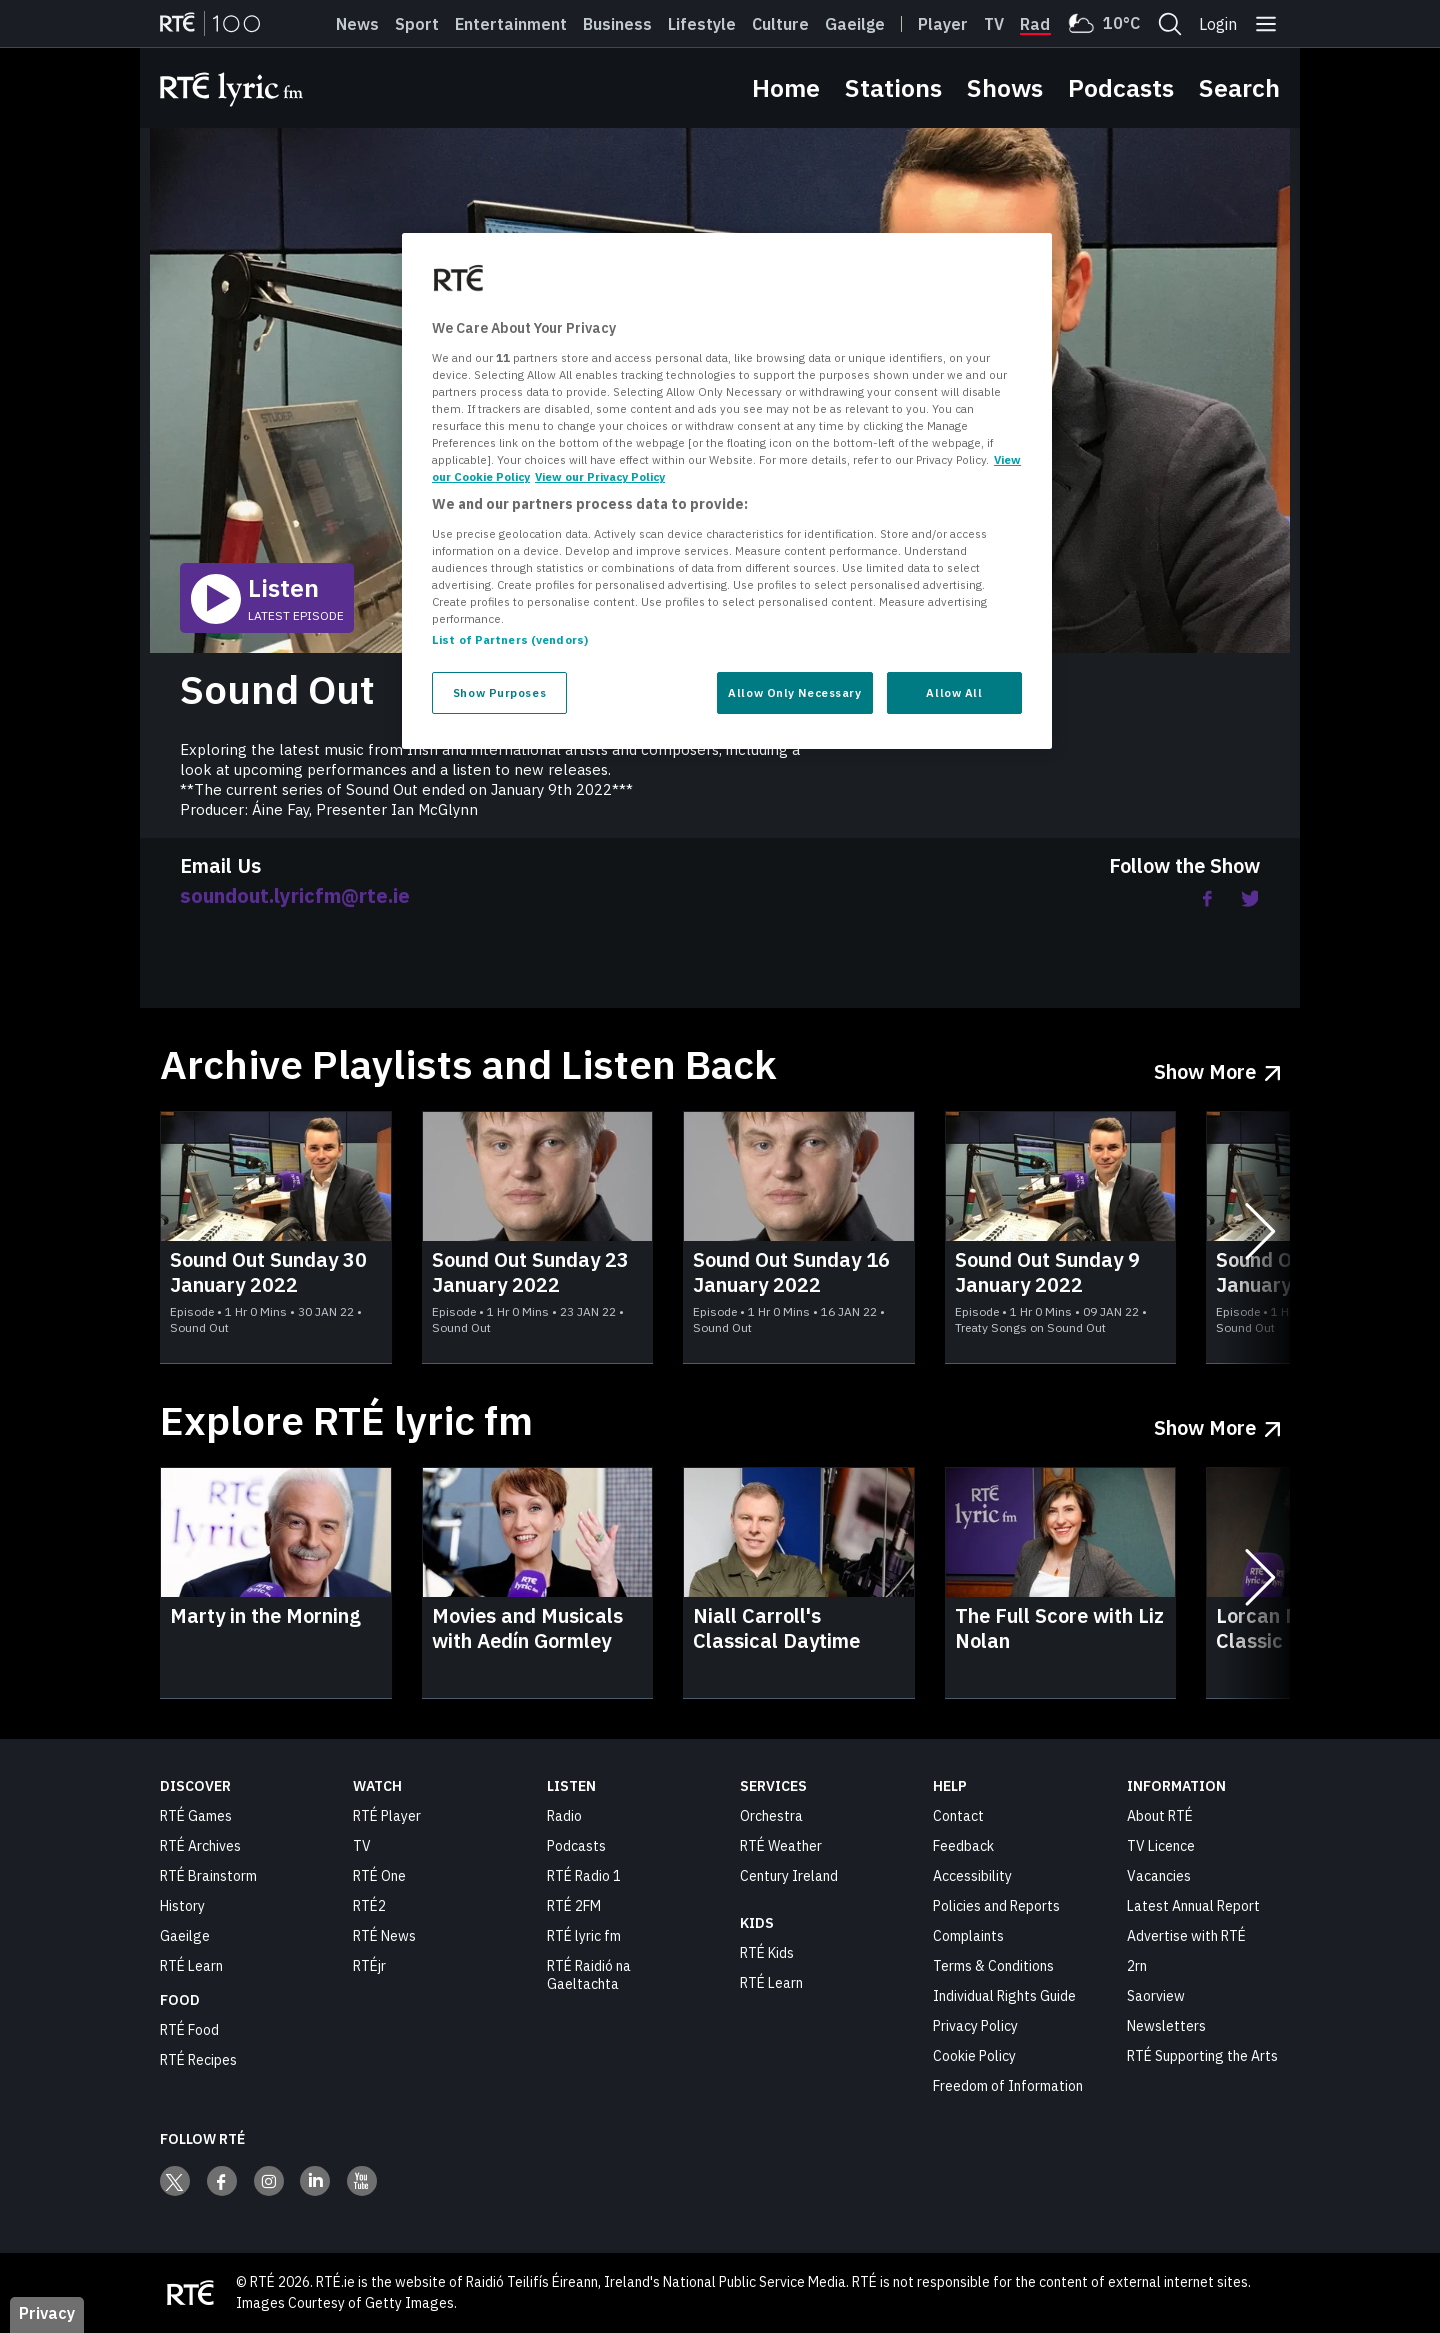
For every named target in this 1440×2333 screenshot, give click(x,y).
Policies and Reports (996, 1906)
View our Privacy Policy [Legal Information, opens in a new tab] (600, 476)
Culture (780, 24)
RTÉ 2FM (574, 1906)
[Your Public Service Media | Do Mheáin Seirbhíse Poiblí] (190, 2293)
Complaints (968, 1936)
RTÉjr (369, 1966)
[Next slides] (1260, 1237)
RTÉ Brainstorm (208, 1876)
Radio (1042, 24)
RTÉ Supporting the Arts (1202, 2056)
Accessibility (972, 1876)
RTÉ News (384, 1936)
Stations (893, 87)
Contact (958, 1816)
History (182, 1906)
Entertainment (511, 24)
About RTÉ (1160, 1816)
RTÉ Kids (767, 1953)
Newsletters (1166, 2026)
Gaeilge (855, 24)
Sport (417, 24)
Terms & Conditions (993, 1966)
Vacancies (1159, 1876)
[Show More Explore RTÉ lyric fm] (1217, 1420)
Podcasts (1121, 87)
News (357, 24)
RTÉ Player (387, 1816)
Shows (1005, 87)
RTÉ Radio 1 (584, 1876)
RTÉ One (379, 1876)
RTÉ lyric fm (584, 1936)
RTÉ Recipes (198, 2060)
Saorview (1156, 1996)
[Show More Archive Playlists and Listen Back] (1217, 1064)
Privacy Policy (975, 2026)
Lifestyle (702, 24)
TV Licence (1161, 1846)
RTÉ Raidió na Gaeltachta (589, 1975)
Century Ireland (789, 1876)
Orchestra (771, 1816)
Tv (994, 24)
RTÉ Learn (191, 1966)
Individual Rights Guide (1004, 1996)
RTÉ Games (196, 1816)
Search (1239, 87)
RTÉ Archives (200, 1846)
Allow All (954, 692)
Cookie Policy (974, 2056)
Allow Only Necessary (794, 692)
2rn (1137, 1966)
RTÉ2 (369, 1906)
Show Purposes (499, 692)
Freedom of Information (1008, 2086)
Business (617, 24)
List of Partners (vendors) (510, 639)
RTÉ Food (189, 2030)
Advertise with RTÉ (1186, 1936)
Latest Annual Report (1193, 1906)
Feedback (963, 1846)
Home (786, 87)
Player (943, 24)
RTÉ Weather (781, 1846)
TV (362, 1846)
